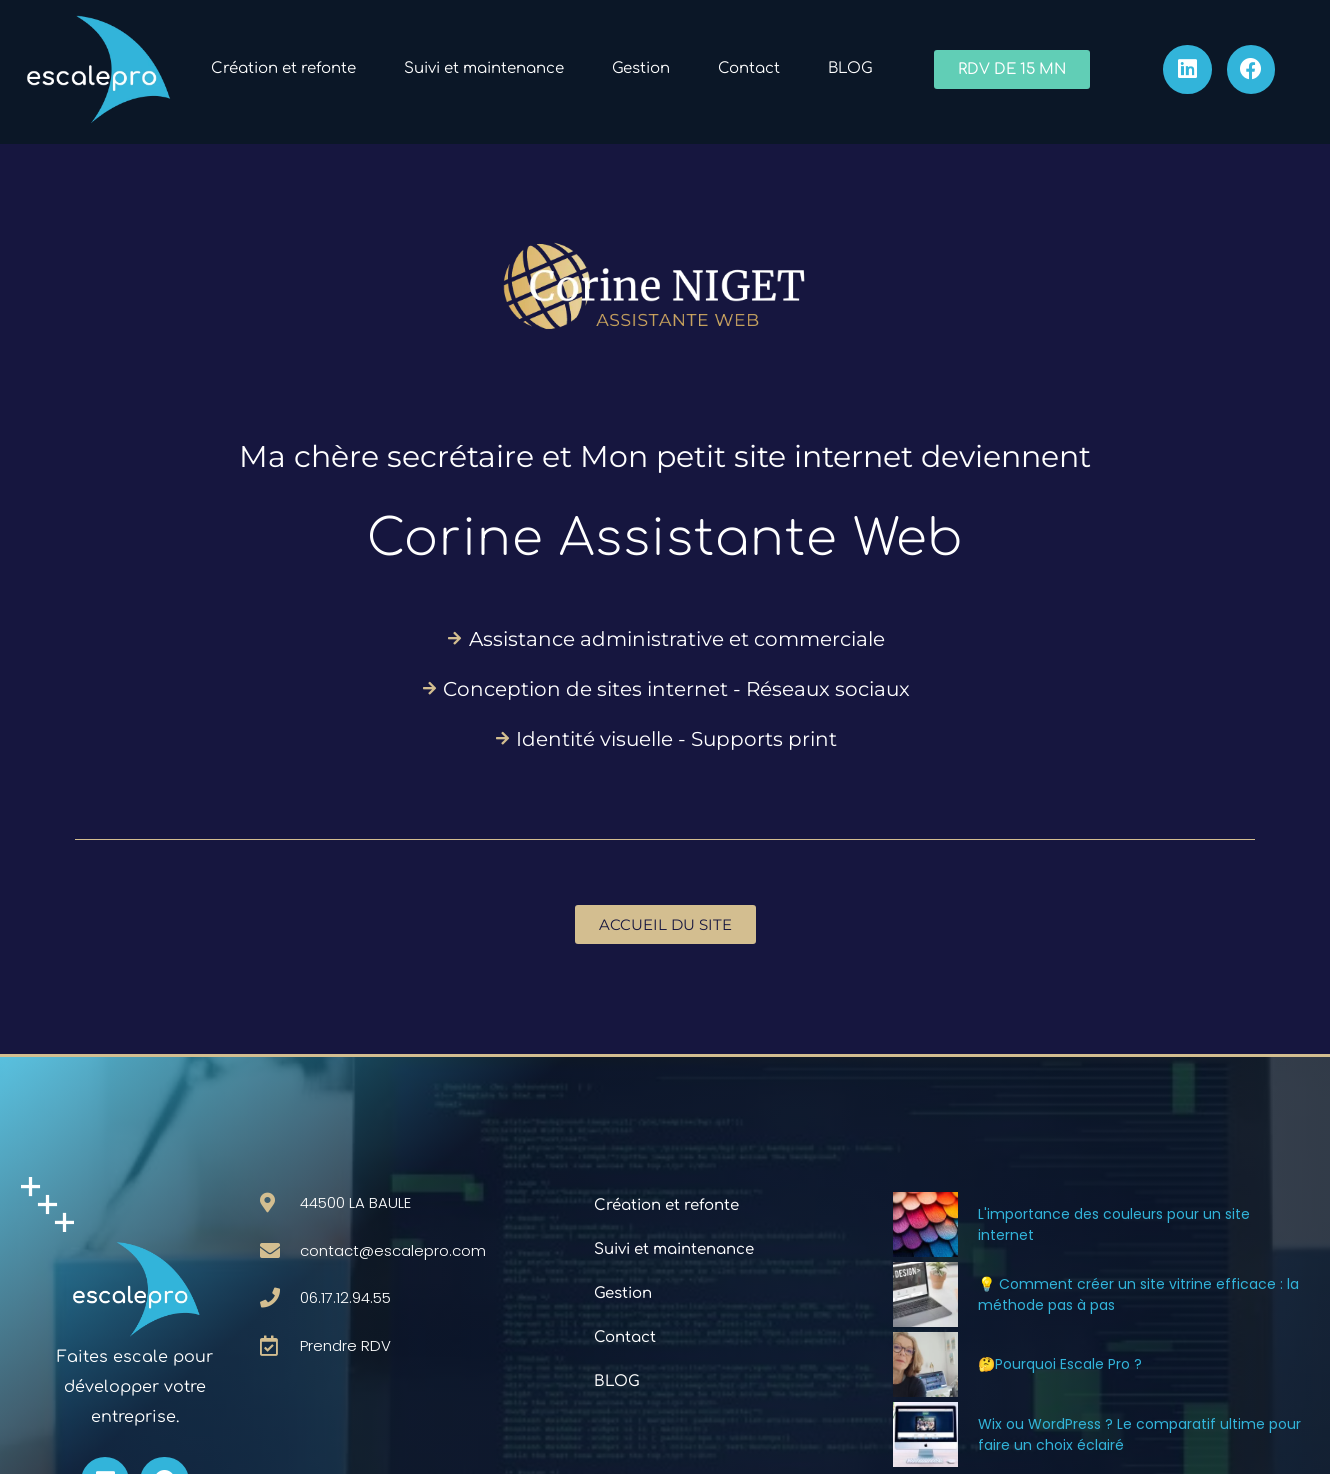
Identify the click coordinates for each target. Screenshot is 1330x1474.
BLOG (850, 68)
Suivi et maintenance (484, 68)
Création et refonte (283, 68)
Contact (749, 68)
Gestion (641, 68)
